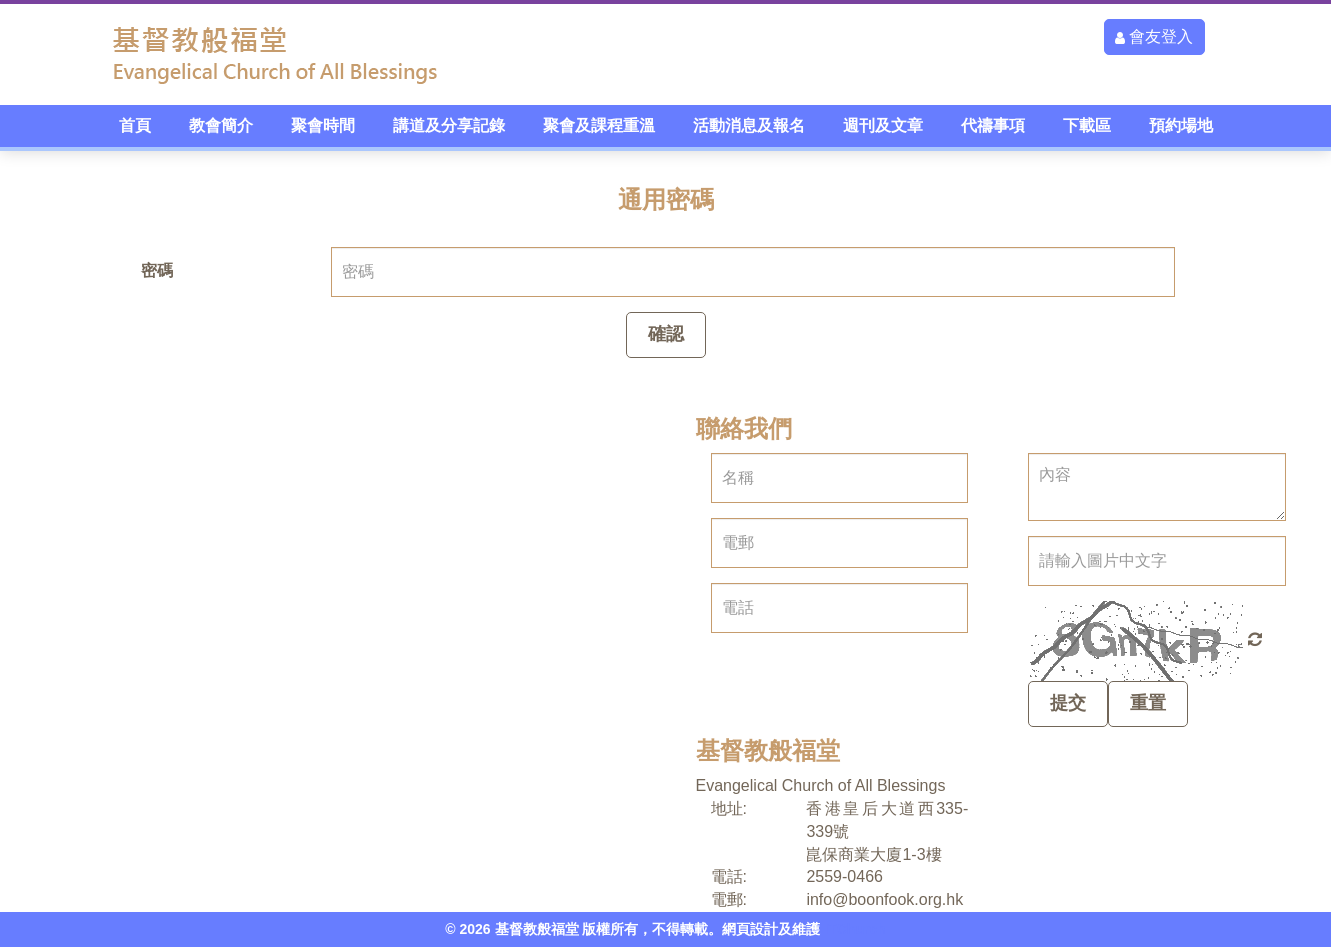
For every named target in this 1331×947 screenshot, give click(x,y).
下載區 (1087, 125)
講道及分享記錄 (449, 125)
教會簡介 (221, 125)
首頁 (135, 125)
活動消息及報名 (749, 125)
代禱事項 (993, 125)
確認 (666, 334)
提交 (1068, 703)
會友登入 (1154, 36)
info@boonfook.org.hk (884, 899)
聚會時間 (323, 125)
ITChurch (854, 929)
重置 (1148, 703)
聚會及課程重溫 (599, 125)
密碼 (157, 270)
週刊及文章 (883, 125)
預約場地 (1181, 125)
